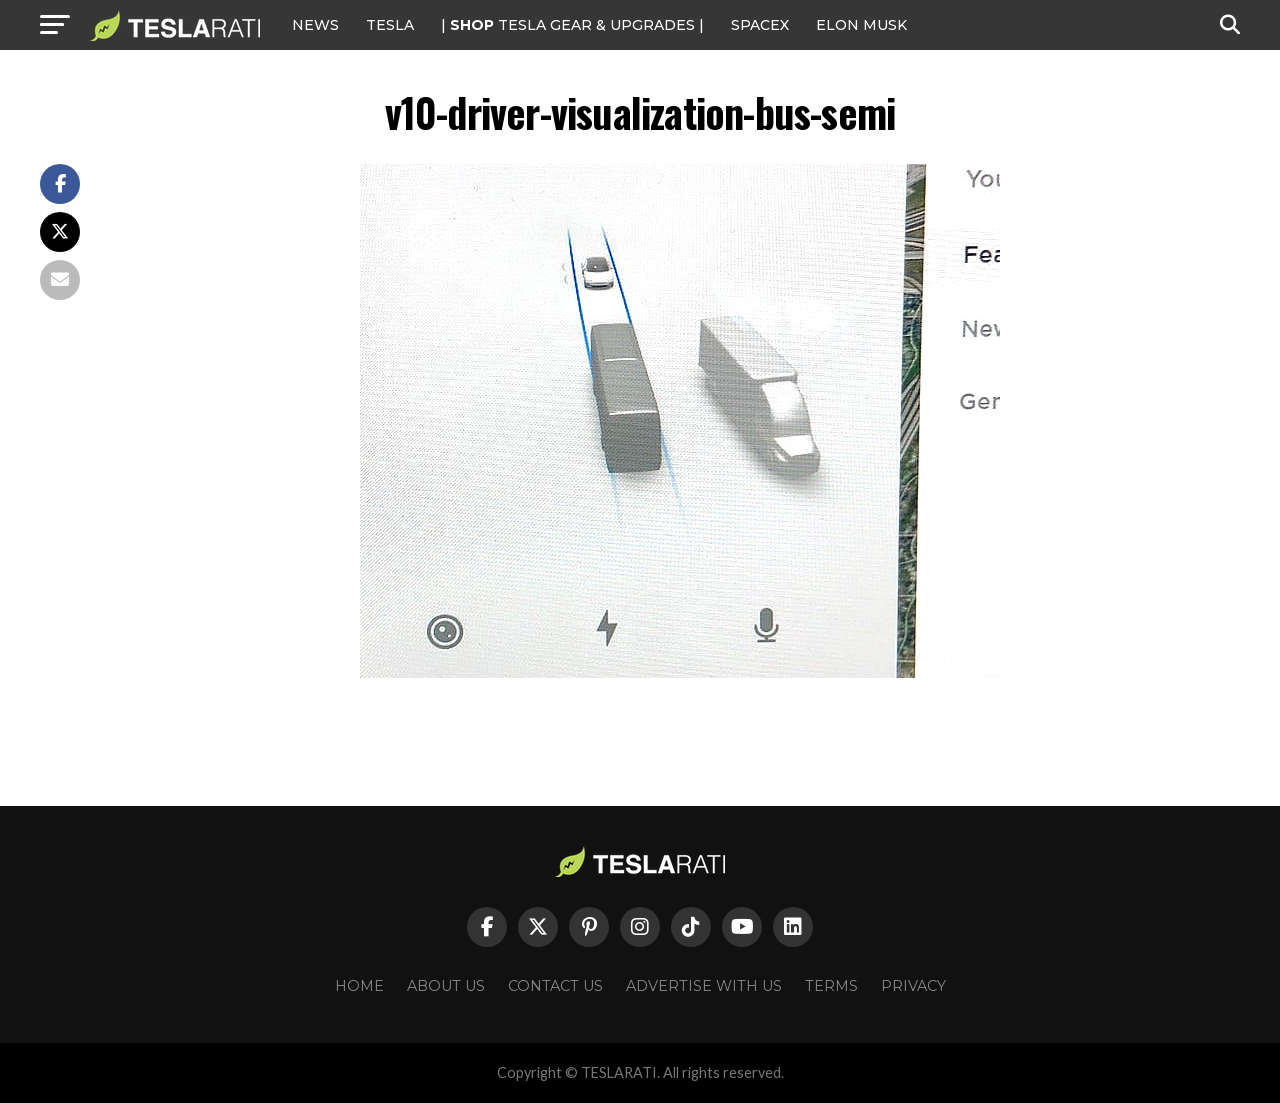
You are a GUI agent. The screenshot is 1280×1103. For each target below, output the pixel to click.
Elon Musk (861, 25)
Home (359, 986)
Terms (831, 986)
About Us (446, 986)
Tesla (390, 25)
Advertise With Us (704, 986)
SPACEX (760, 25)
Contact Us (555, 986)
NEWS (315, 25)
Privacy (913, 986)
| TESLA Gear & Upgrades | (572, 25)
